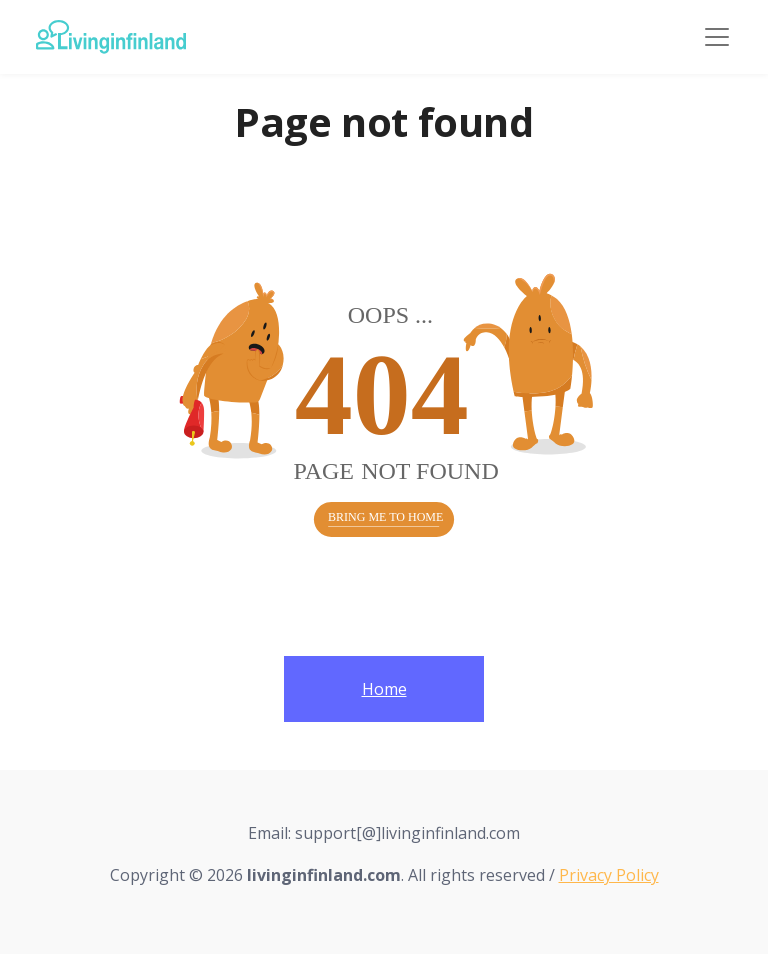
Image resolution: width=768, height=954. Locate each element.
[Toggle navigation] (717, 37)
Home (384, 689)
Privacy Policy (609, 875)
